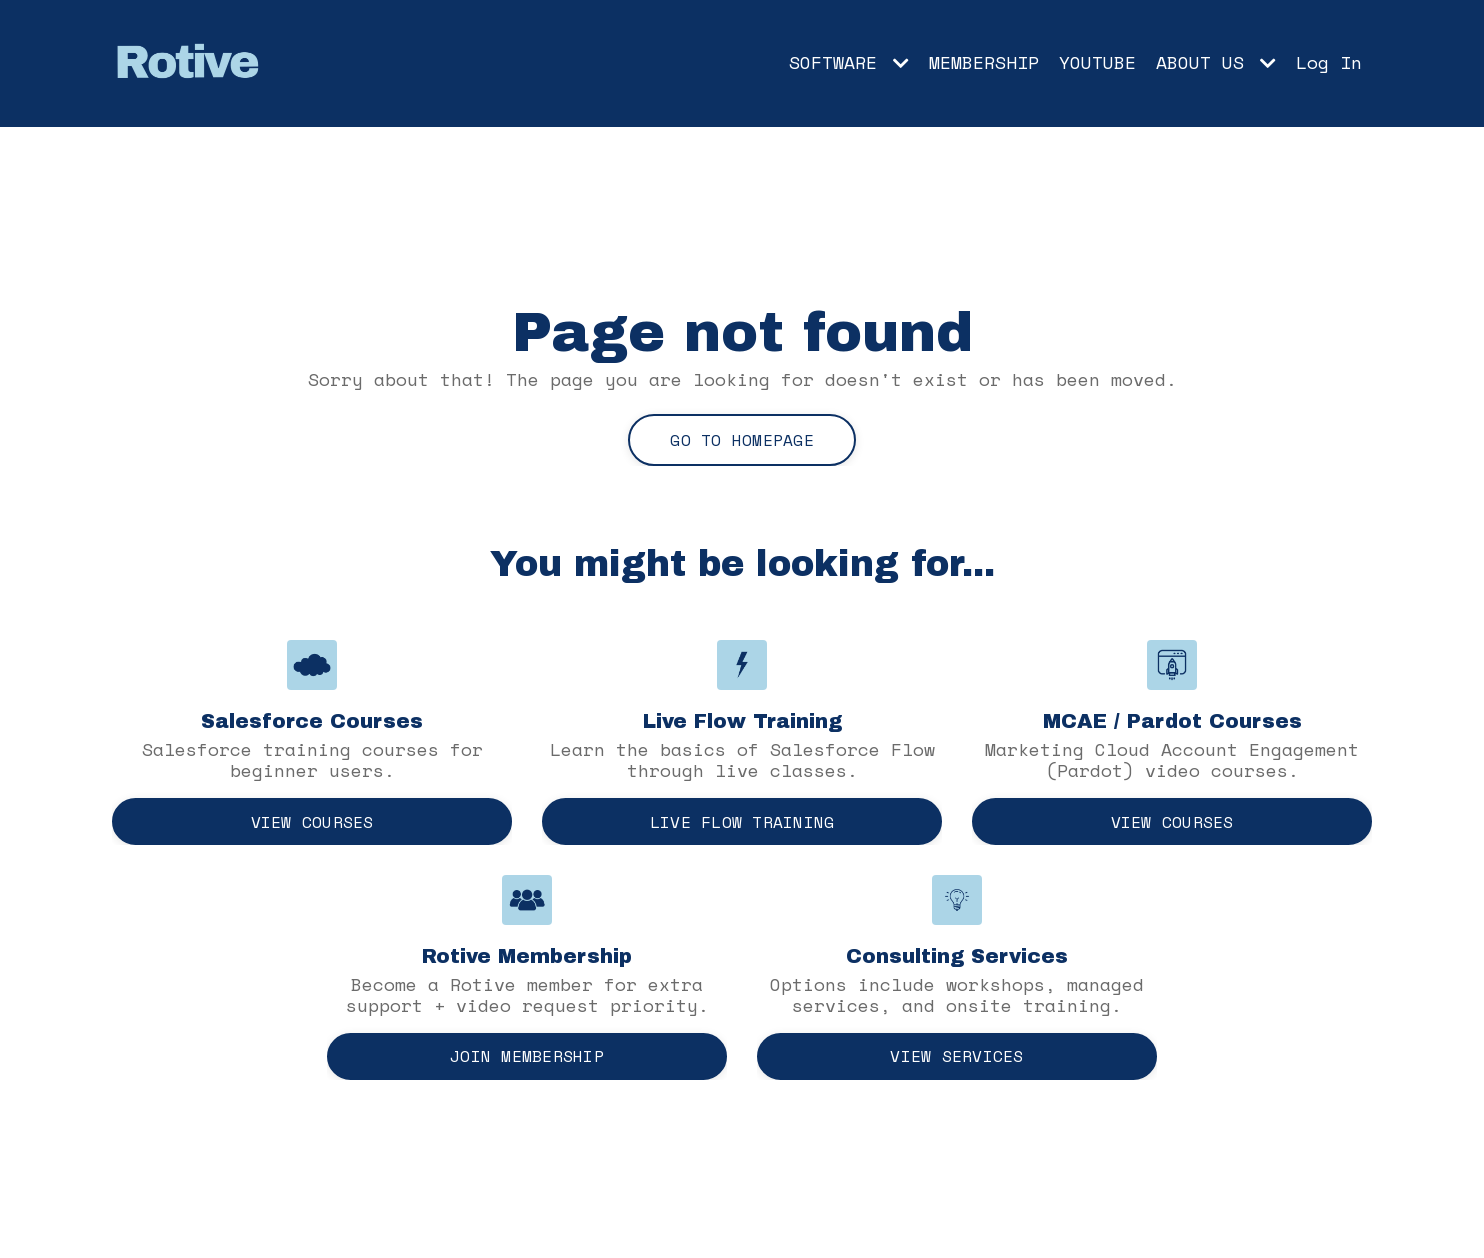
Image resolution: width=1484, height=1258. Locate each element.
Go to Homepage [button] (742, 440)
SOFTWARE (849, 63)
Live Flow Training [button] (742, 822)
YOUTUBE (1097, 63)
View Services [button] (956, 1056)
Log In (1329, 62)
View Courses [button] (312, 822)
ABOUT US (1216, 63)
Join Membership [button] (527, 1056)
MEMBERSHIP (984, 63)
